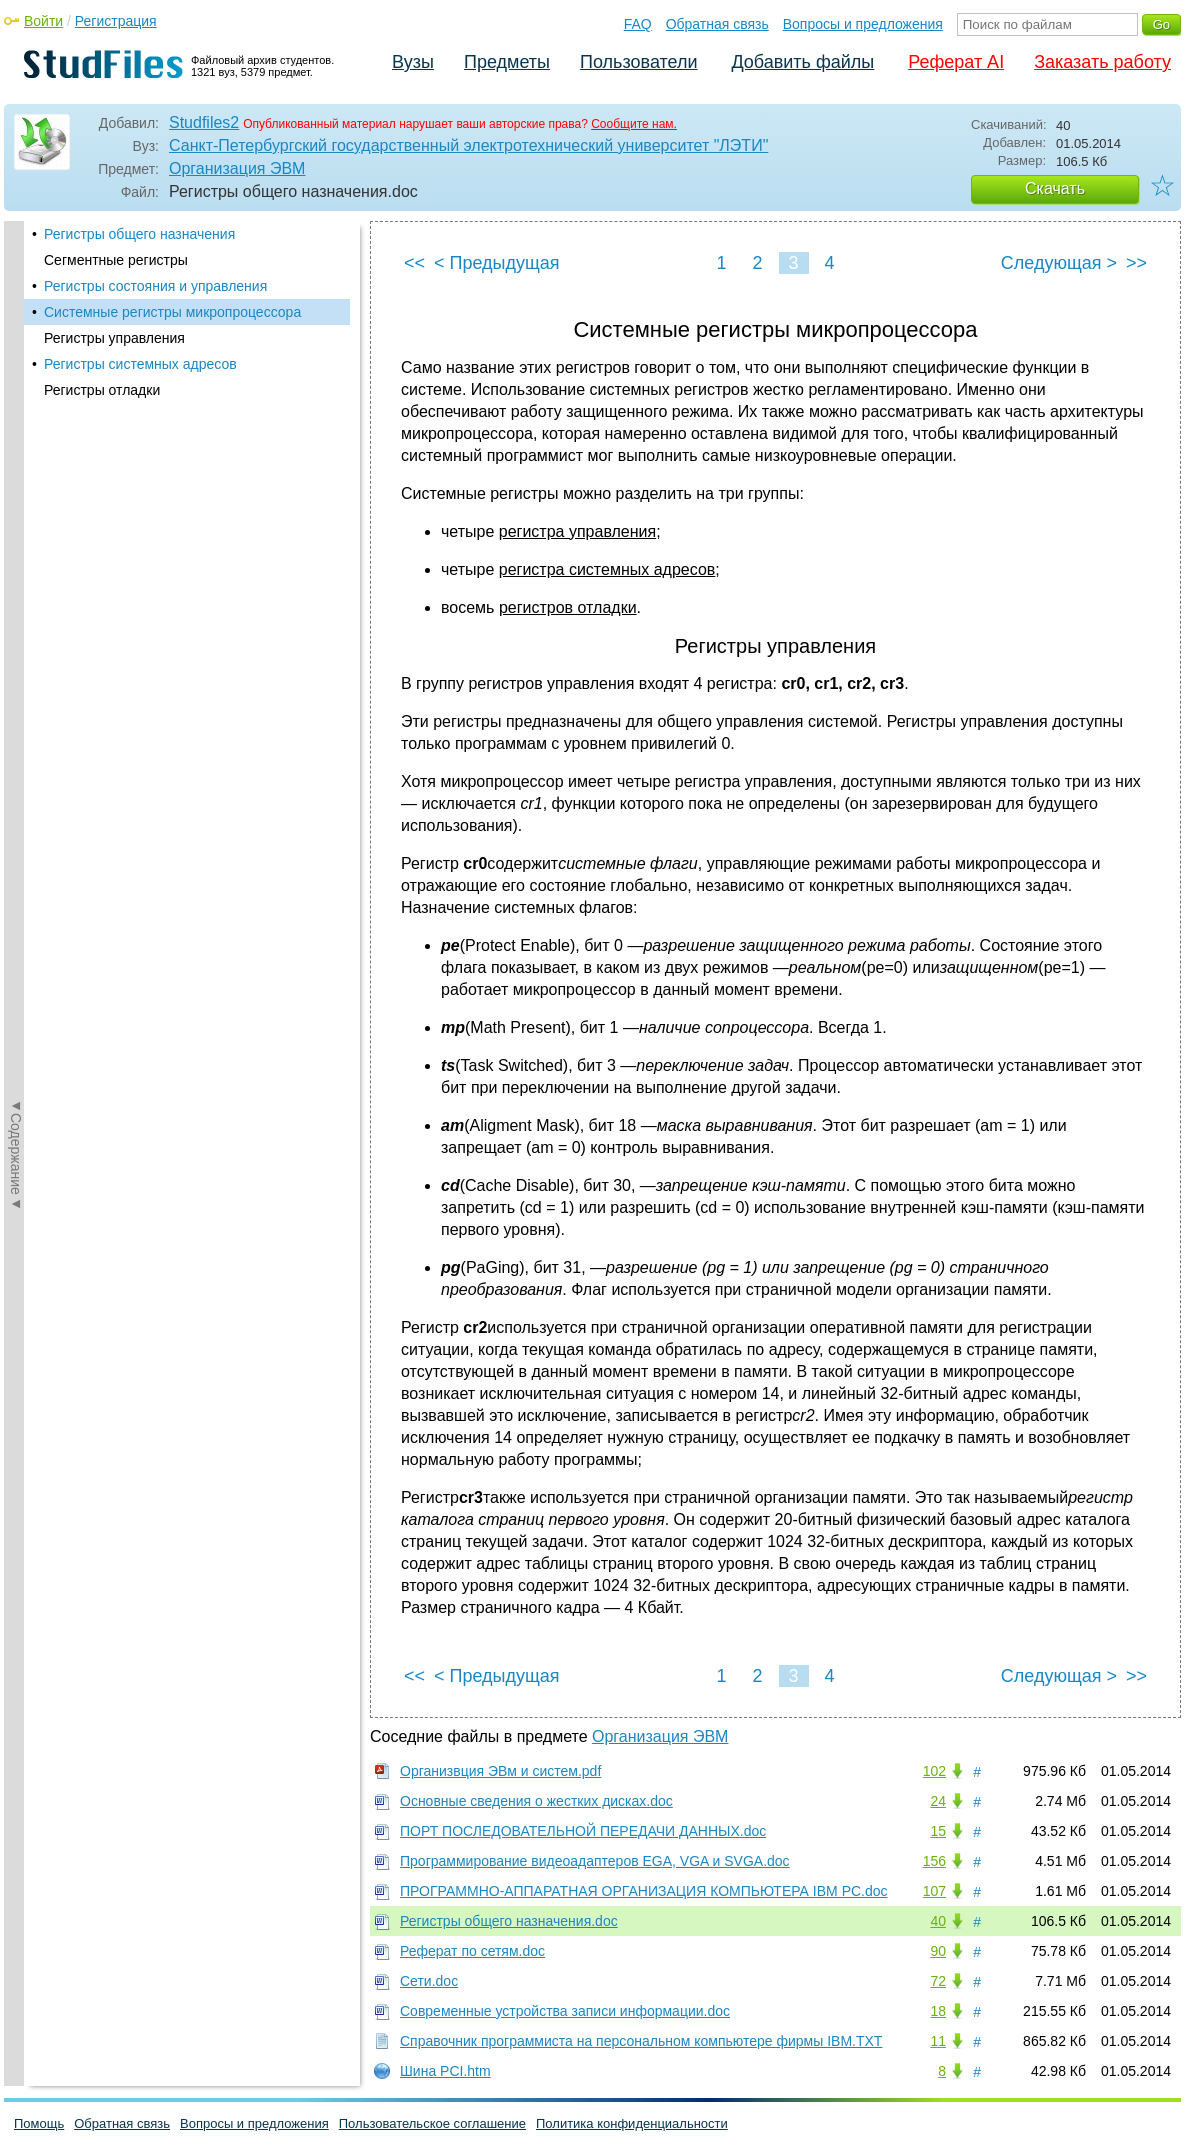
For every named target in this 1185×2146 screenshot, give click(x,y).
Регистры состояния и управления (155, 286)
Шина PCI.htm (445, 2071)
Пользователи (638, 62)
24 (938, 1801)
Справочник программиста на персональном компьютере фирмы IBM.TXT (641, 2041)
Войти (43, 21)
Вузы (413, 62)
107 (934, 1891)
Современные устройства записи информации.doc (565, 2011)
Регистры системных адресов (140, 364)
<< (414, 263)
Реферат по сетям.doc (472, 1951)
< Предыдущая (497, 263)
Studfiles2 (204, 122)
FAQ (638, 24)
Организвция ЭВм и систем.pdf (500, 1771)
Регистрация (116, 21)
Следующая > (1059, 263)
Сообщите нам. (634, 124)
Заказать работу (1102, 62)
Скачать (1055, 188)
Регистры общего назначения (139, 234)
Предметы (507, 62)
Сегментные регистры (116, 260)
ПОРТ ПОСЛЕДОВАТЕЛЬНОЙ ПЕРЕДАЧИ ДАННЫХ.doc (583, 1831)
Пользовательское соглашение (432, 2123)
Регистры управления (114, 338)
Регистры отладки (102, 390)
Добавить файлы (802, 62)
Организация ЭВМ (237, 168)
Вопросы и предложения (863, 24)
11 (938, 2041)
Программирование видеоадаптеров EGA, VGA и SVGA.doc (595, 1861)
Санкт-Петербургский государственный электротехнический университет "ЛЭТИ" (468, 145)
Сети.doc (429, 1981)
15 (938, 1831)
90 (938, 1951)
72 (938, 1981)
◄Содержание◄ (16, 571)
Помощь (39, 2123)
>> (1136, 263)
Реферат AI (956, 62)
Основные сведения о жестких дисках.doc (536, 1801)
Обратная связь (717, 24)
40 (938, 1921)
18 (938, 2011)
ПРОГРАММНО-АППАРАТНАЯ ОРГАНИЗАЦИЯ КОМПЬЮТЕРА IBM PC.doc (644, 1891)
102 (934, 1771)
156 (934, 1861)
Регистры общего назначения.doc (509, 1921)
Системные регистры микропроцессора (172, 312)
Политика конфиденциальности (632, 2123)
